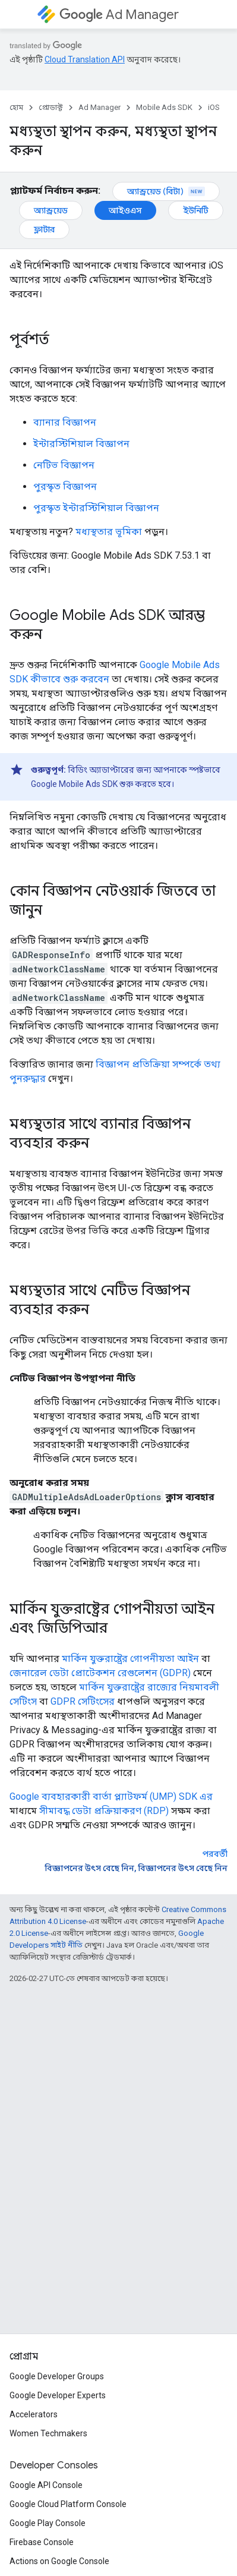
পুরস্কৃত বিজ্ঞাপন (65, 486)
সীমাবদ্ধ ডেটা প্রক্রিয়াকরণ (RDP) (104, 1810)
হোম (16, 107)
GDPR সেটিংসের (82, 1701)
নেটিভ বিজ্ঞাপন (63, 465)
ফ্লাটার (44, 229)
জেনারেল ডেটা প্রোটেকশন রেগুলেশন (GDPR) (100, 1673)
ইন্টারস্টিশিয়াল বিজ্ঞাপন (81, 443)
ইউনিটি (195, 210)
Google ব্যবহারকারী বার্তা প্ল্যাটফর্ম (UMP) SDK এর (111, 1796)
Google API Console (46, 2485)
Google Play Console (48, 2523)
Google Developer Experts (58, 2395)
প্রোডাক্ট (51, 107)
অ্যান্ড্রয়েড (51, 210)
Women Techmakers (48, 2433)
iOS (214, 107)
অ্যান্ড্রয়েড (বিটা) (166, 191)
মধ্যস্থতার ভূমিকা (108, 531)
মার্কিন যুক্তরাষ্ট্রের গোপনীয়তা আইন (130, 1658)
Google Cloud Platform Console (68, 2504)
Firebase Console (42, 2542)
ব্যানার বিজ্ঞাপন (64, 422)
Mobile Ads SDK (164, 107)
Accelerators (34, 2414)
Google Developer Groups (57, 2376)
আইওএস (125, 210)
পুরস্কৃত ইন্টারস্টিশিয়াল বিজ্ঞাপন (96, 508)
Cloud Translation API (85, 59)
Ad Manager (119, 15)
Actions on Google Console (59, 2561)
